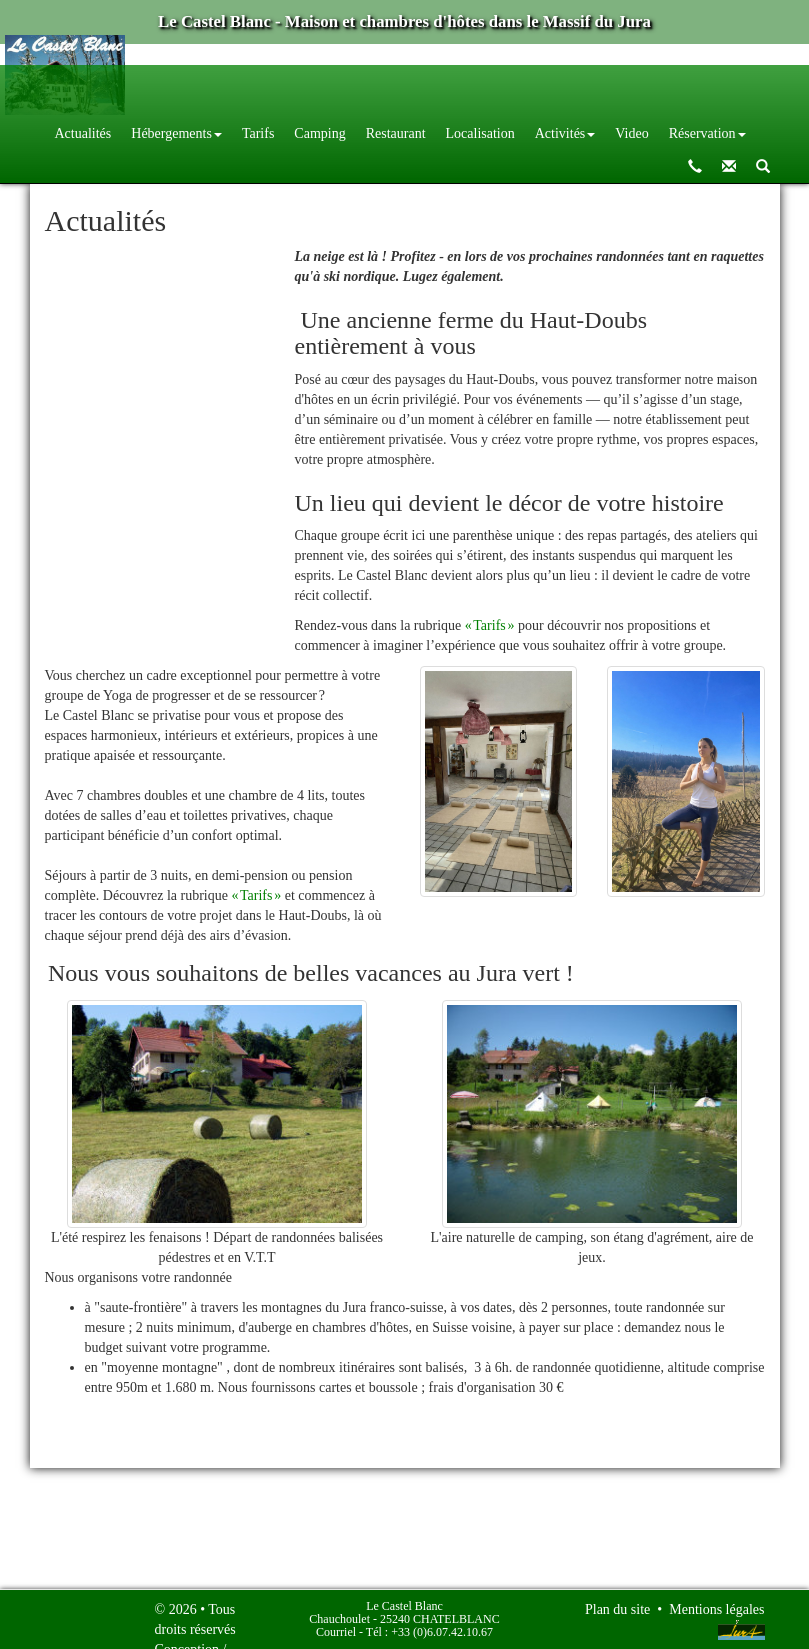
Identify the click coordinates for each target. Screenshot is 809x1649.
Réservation (707, 133)
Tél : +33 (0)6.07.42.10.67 (429, 1632)
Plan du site (617, 1609)
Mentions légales (716, 1609)
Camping (319, 133)
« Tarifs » (490, 625)
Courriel (336, 1632)
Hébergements (176, 133)
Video (631, 133)
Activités (565, 133)
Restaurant (396, 133)
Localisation (480, 133)
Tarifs (258, 133)
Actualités (83, 133)
